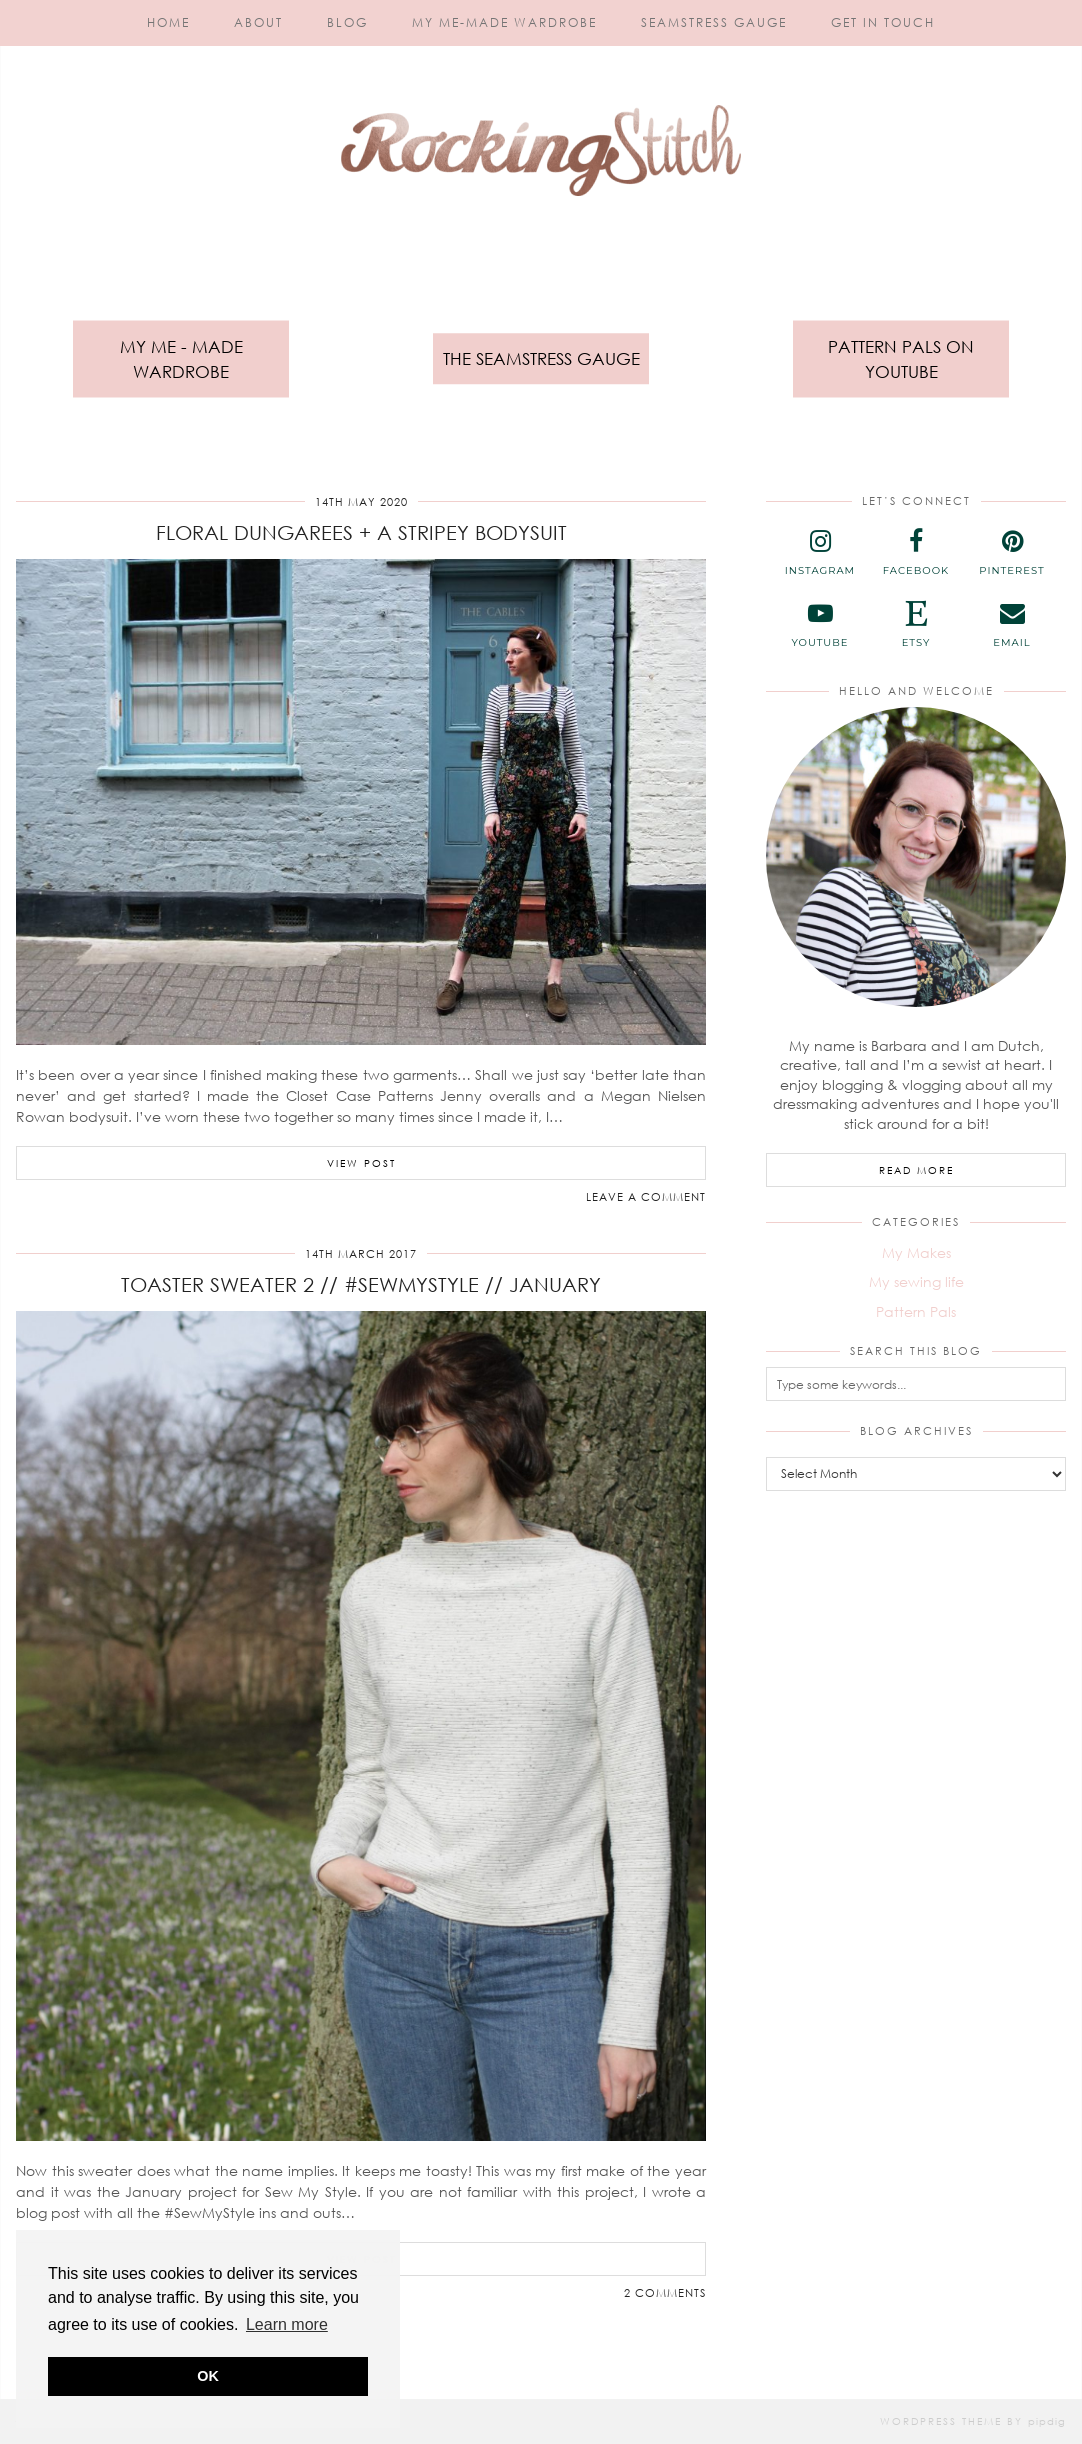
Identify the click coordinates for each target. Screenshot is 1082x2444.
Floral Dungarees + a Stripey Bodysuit (361, 532)
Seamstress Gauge (714, 22)
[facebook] (916, 553)
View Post (361, 1163)
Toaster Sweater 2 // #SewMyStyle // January (361, 1284)
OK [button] (208, 2376)
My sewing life (916, 1281)
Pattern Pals (916, 1311)
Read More (916, 1170)
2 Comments (665, 2292)
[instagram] (820, 553)
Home (168, 22)
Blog (347, 22)
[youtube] (820, 625)
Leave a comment (646, 1196)
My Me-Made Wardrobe (504, 22)
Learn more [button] (287, 2324)
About (258, 22)
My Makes (916, 1252)
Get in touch (883, 22)
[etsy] (916, 625)
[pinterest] (1012, 553)
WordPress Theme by (973, 2421)
